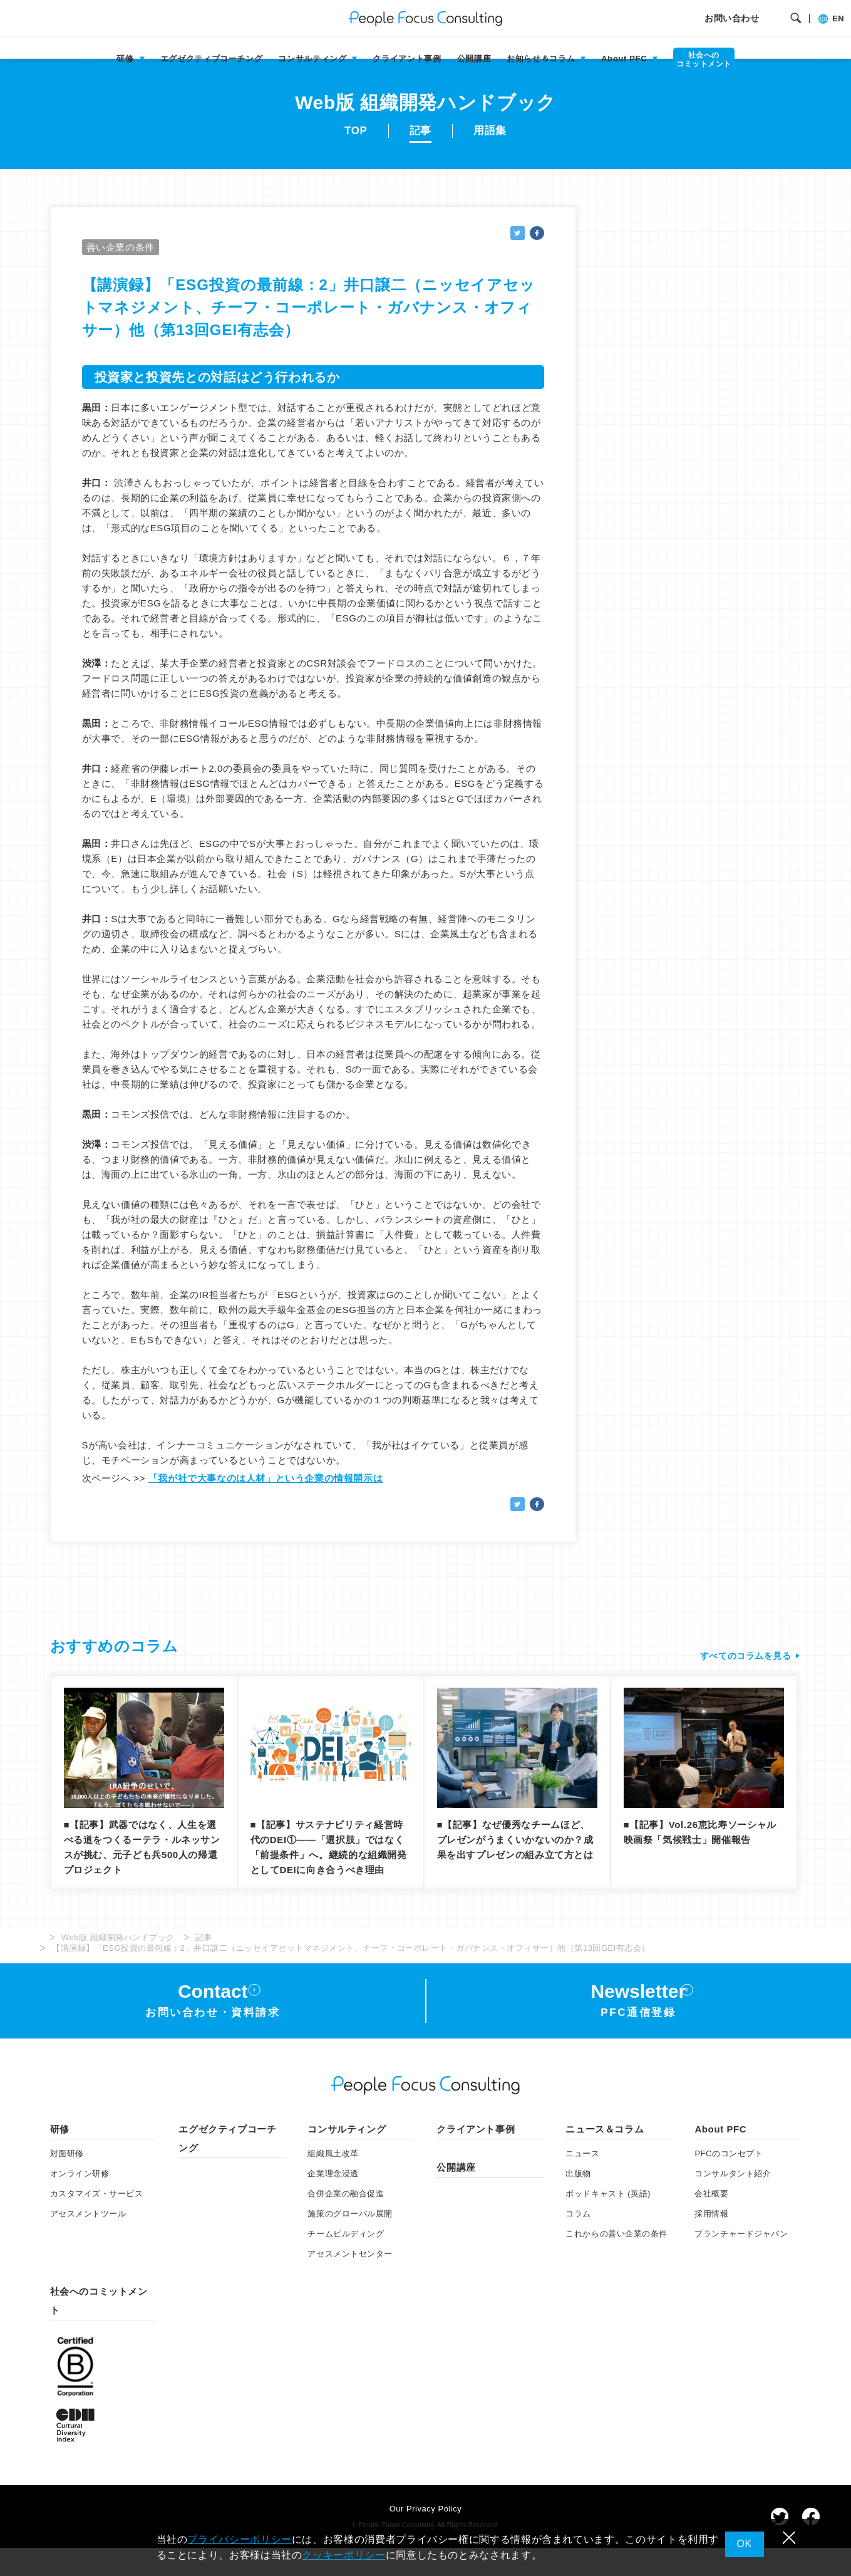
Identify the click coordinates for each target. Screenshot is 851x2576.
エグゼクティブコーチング (211, 58)
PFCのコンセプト (728, 2181)
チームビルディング (345, 2262)
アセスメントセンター (349, 2281)
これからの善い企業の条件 (616, 2262)
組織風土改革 (332, 2181)
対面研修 (67, 2181)
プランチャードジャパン (741, 2262)
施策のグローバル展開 (349, 2241)
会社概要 (711, 2221)
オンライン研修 (80, 2201)
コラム (578, 2241)
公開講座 (474, 58)
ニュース (582, 2181)
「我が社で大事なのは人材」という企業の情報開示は (265, 1500)
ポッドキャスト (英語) (608, 2221)
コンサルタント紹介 (732, 2201)
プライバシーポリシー (239, 2539)
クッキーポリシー (343, 2555)
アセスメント (88, 2241)
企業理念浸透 (332, 2201)
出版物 (578, 2201)
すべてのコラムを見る (742, 1678)
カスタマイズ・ (96, 2221)
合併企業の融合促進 (345, 2221)
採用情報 (711, 2241)
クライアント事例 (407, 58)
